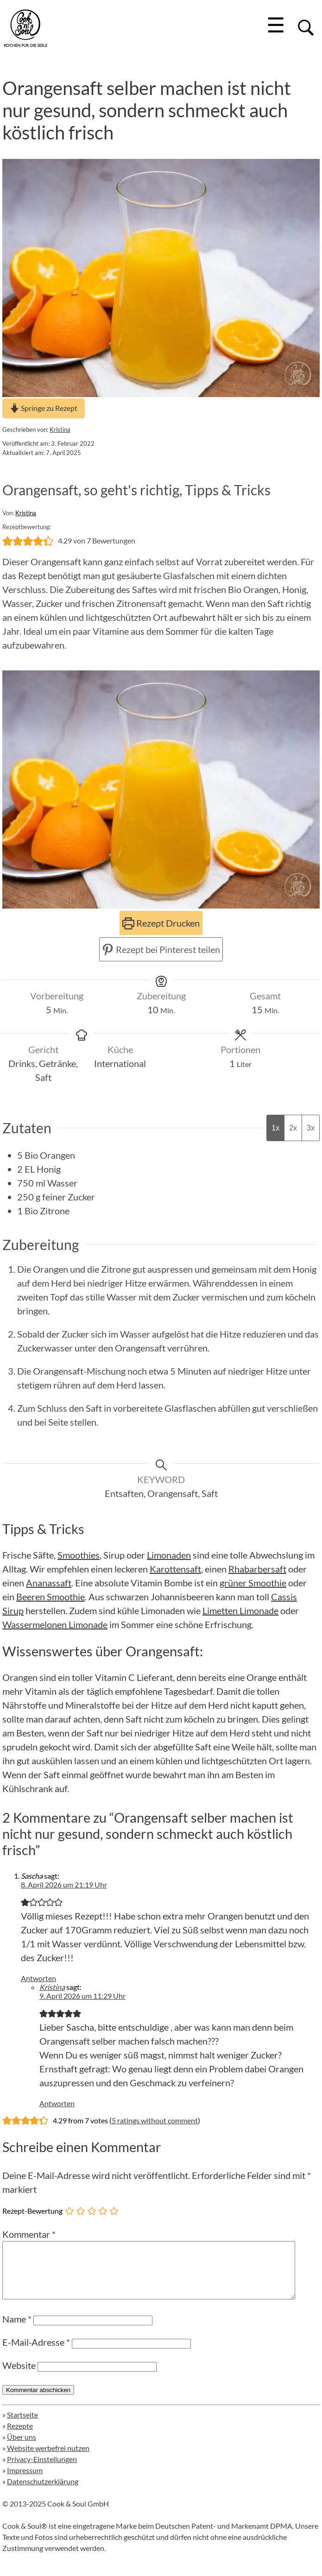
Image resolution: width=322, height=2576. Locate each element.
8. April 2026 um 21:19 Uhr (64, 1884)
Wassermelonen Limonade (54, 1624)
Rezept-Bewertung (32, 2210)
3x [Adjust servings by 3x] (311, 1128)
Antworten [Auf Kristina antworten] (57, 2103)
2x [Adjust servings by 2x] (293, 1128)
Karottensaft (175, 1568)
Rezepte (20, 2436)
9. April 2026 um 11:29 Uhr (82, 1995)
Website (19, 2376)
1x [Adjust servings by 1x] (275, 1128)
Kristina (60, 429)
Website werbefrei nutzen (48, 2459)
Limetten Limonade (240, 1610)
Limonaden (169, 1554)
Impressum (25, 2481)
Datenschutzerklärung (42, 2492)
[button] (7, 541)
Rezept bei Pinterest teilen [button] (161, 949)
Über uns (21, 2447)
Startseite (22, 2425)
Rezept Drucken (161, 922)
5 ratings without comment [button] (155, 2120)
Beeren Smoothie (50, 1596)
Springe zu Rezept (43, 408)
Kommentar (29, 2234)
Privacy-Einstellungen (42, 2470)
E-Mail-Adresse (36, 2353)
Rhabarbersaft (257, 1568)
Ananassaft (48, 1582)
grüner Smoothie (253, 1582)
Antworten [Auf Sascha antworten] (38, 1978)
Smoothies (78, 1554)
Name (17, 2330)
